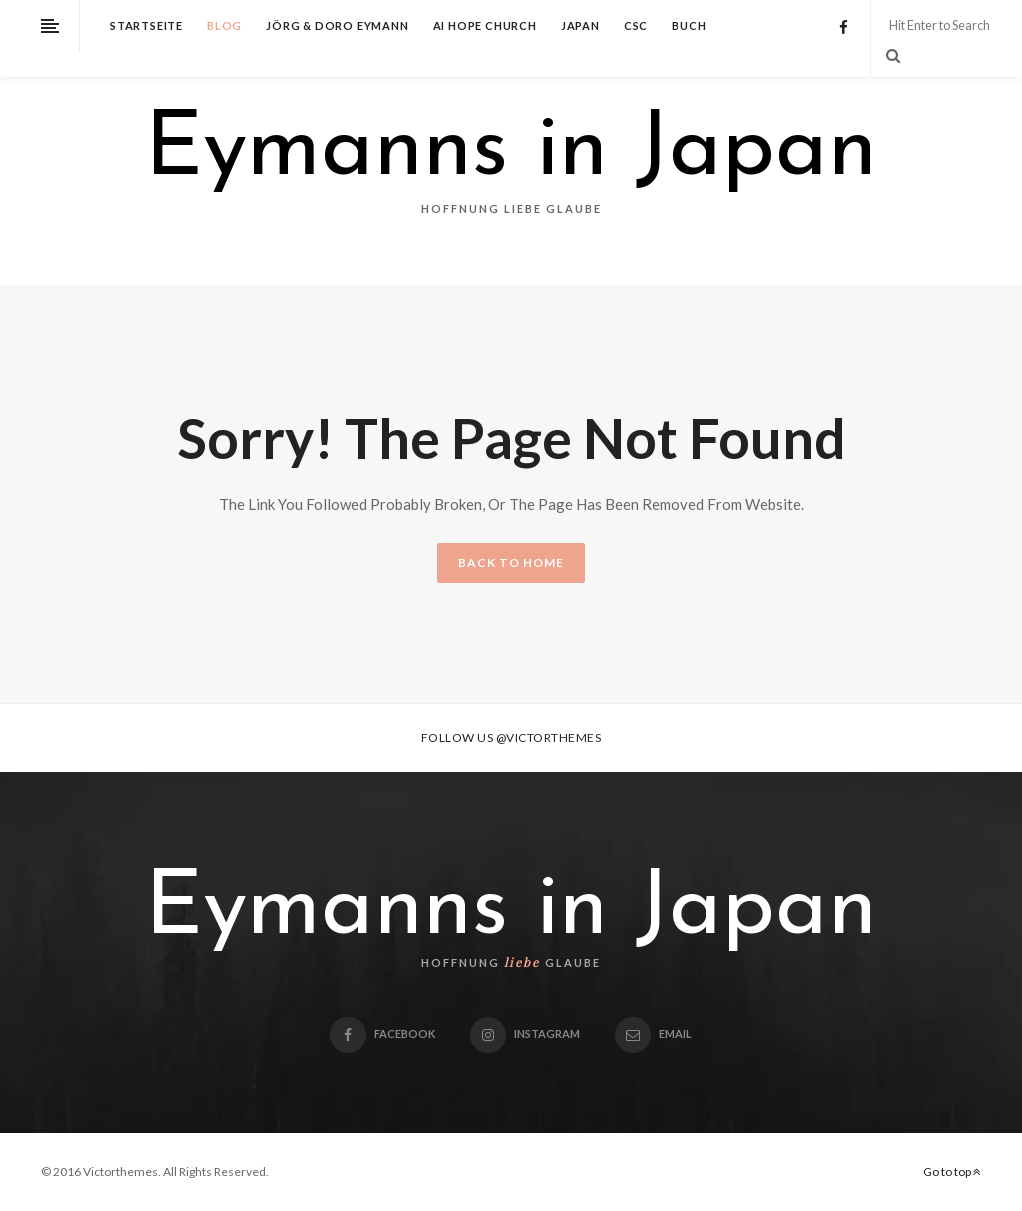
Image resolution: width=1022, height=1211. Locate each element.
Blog (224, 25)
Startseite (146, 25)
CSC (636, 25)
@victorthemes (549, 737)
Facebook (382, 1033)
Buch (689, 25)
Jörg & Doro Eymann (337, 25)
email (653, 1033)
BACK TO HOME (511, 562)
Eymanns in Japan (511, 152)
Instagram (525, 1033)
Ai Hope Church (485, 25)
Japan (580, 25)
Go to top (952, 1171)
